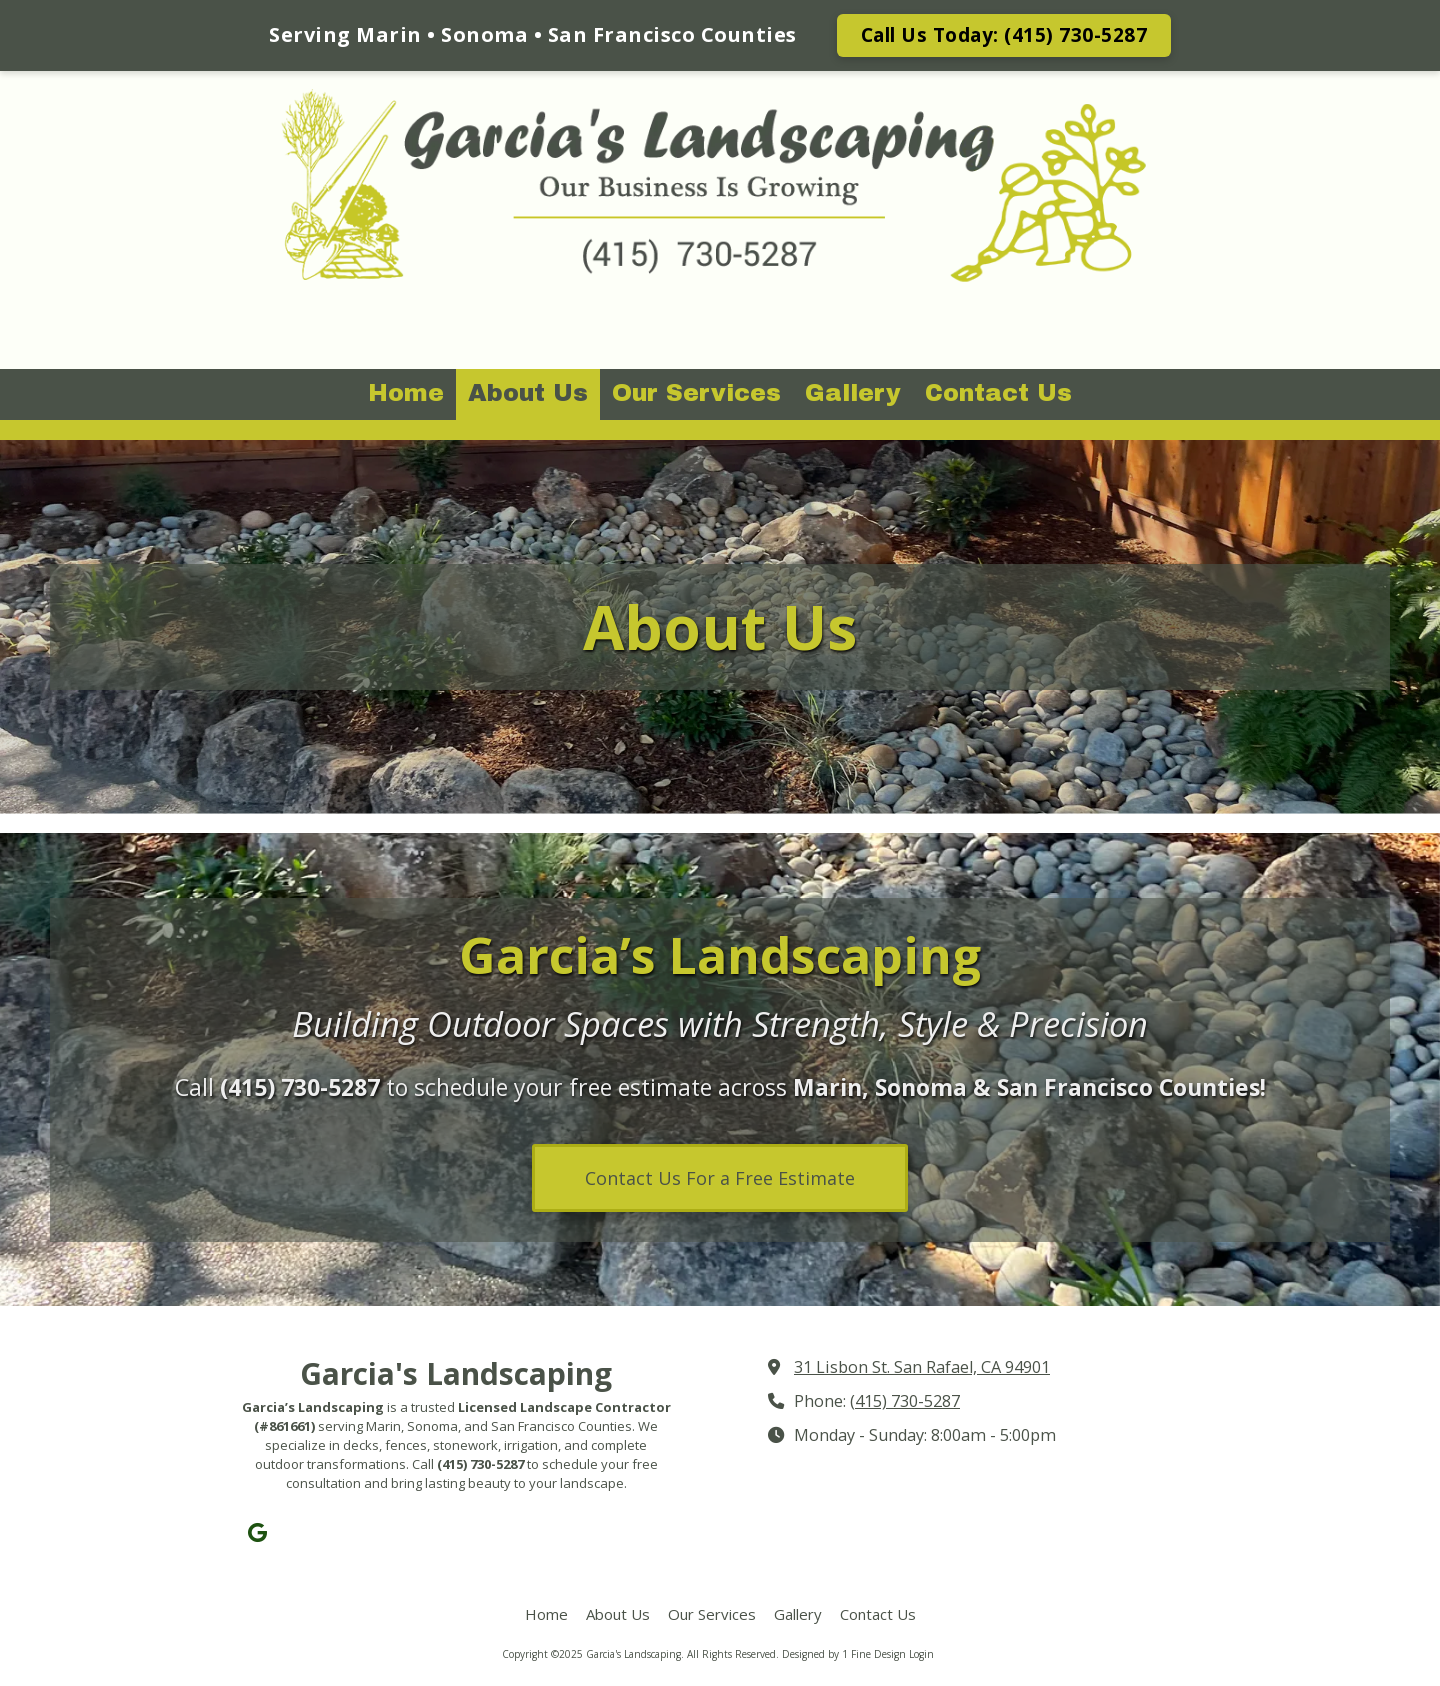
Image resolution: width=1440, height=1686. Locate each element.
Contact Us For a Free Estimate (720, 1178)
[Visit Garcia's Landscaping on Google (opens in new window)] (257, 1532)
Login (921, 1654)
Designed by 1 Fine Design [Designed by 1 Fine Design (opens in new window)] (844, 1654)
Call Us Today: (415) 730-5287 (1004, 35)
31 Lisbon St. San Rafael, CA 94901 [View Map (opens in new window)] (922, 1367)
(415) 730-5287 (905, 1401)
